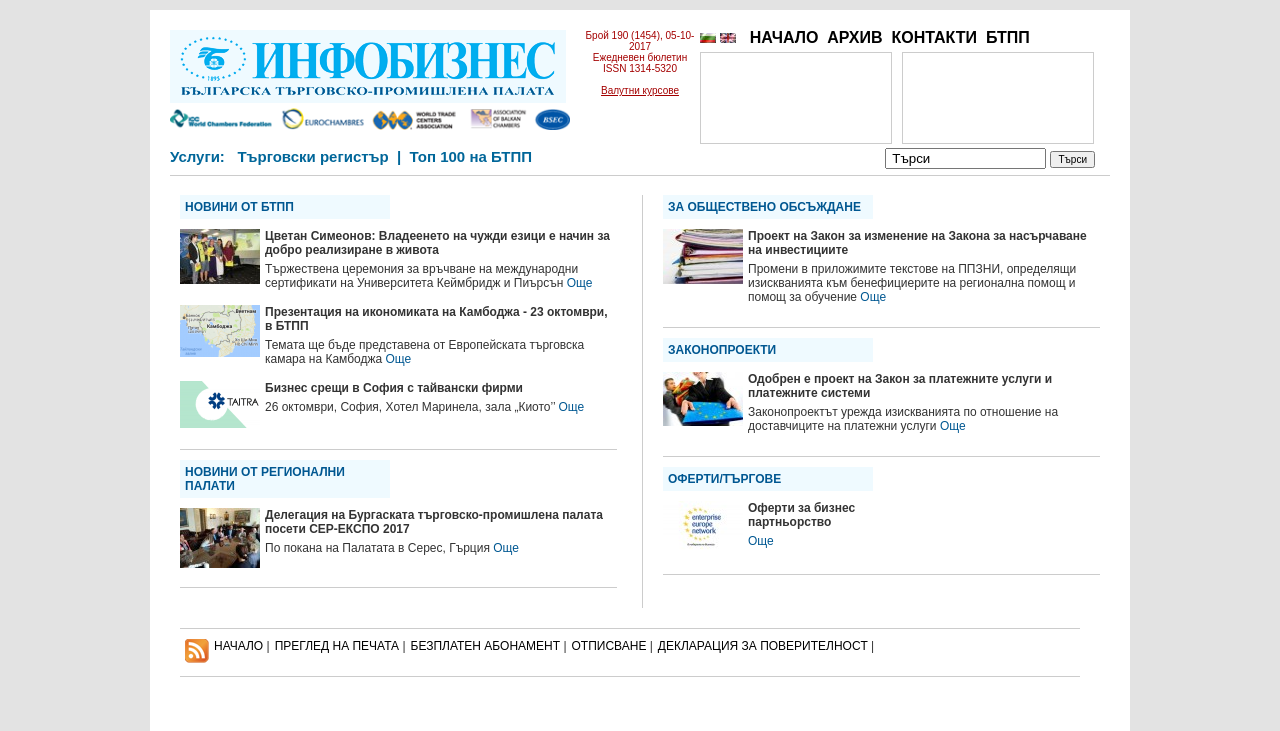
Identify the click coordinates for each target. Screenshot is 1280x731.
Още (580, 283)
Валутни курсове (640, 90)
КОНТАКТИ (934, 37)
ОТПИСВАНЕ (609, 646)
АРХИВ (854, 37)
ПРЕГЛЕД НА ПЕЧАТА (337, 646)
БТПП (1008, 37)
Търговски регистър (312, 156)
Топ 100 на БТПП (471, 156)
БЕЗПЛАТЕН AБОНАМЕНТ (486, 646)
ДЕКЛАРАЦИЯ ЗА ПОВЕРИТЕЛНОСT (763, 646)
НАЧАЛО (784, 37)
